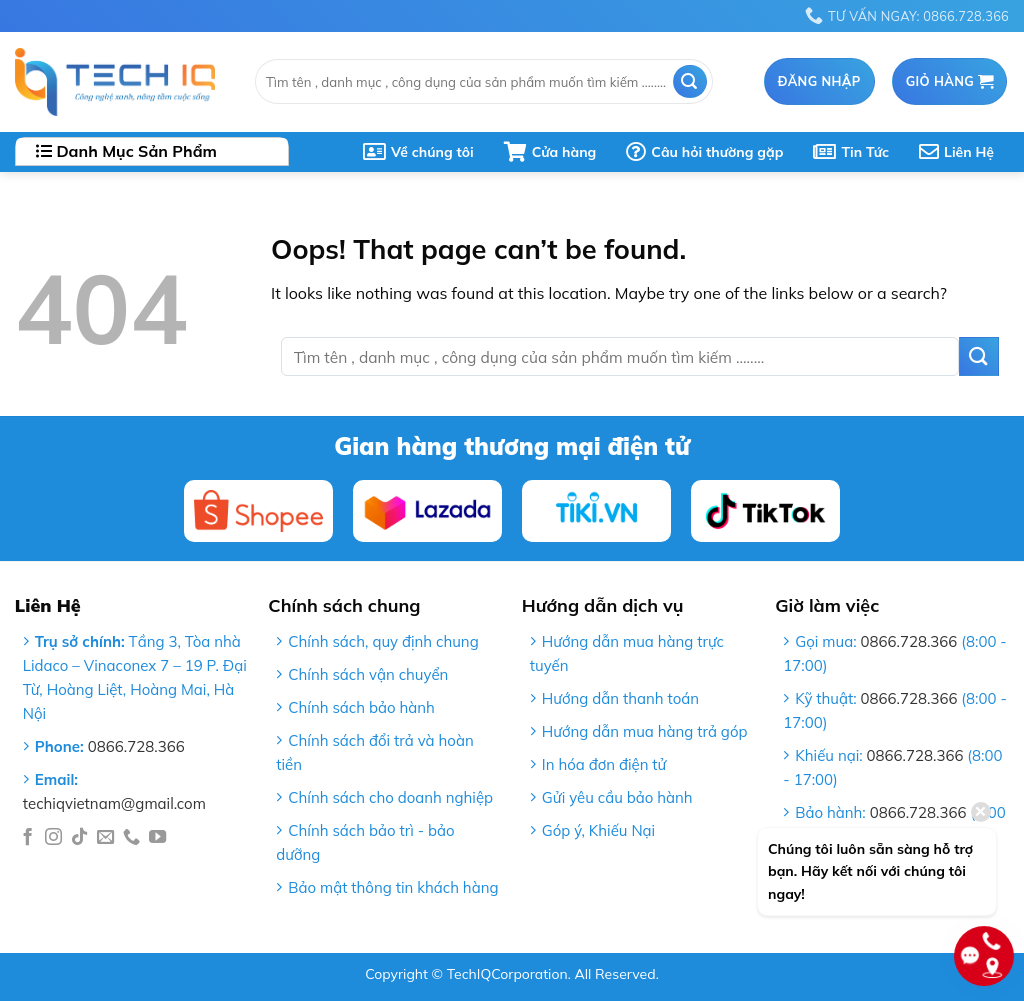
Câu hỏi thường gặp (704, 152)
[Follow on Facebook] (27, 838)
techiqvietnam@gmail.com (114, 803)
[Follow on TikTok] (79, 838)
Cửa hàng (550, 152)
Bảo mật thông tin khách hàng (393, 887)
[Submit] (690, 81)
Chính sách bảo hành (361, 707)
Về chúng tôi (418, 152)
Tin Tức (851, 152)
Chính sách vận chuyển (368, 674)
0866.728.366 (136, 746)
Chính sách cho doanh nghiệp (390, 797)
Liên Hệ (956, 152)
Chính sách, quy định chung (383, 641)
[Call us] (131, 838)
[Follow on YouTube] (157, 838)
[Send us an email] (105, 838)
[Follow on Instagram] (53, 838)
